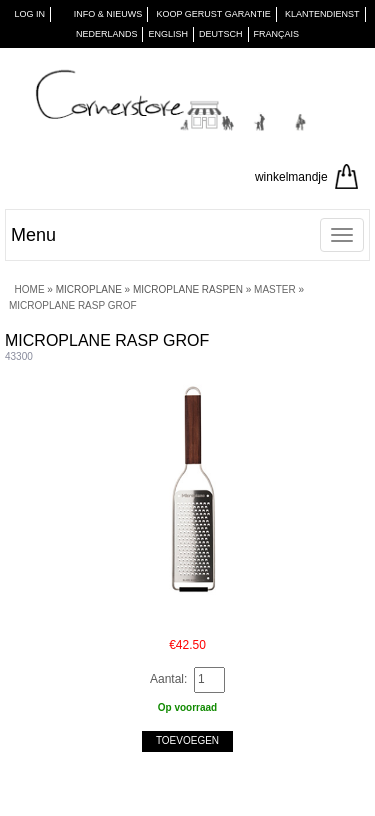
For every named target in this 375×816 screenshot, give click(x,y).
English (168, 34)
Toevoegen (187, 740)
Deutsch (221, 34)
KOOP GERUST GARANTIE (214, 14)
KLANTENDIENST (322, 14)
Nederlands (107, 34)
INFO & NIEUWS (108, 14)
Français (277, 34)
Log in (29, 14)
